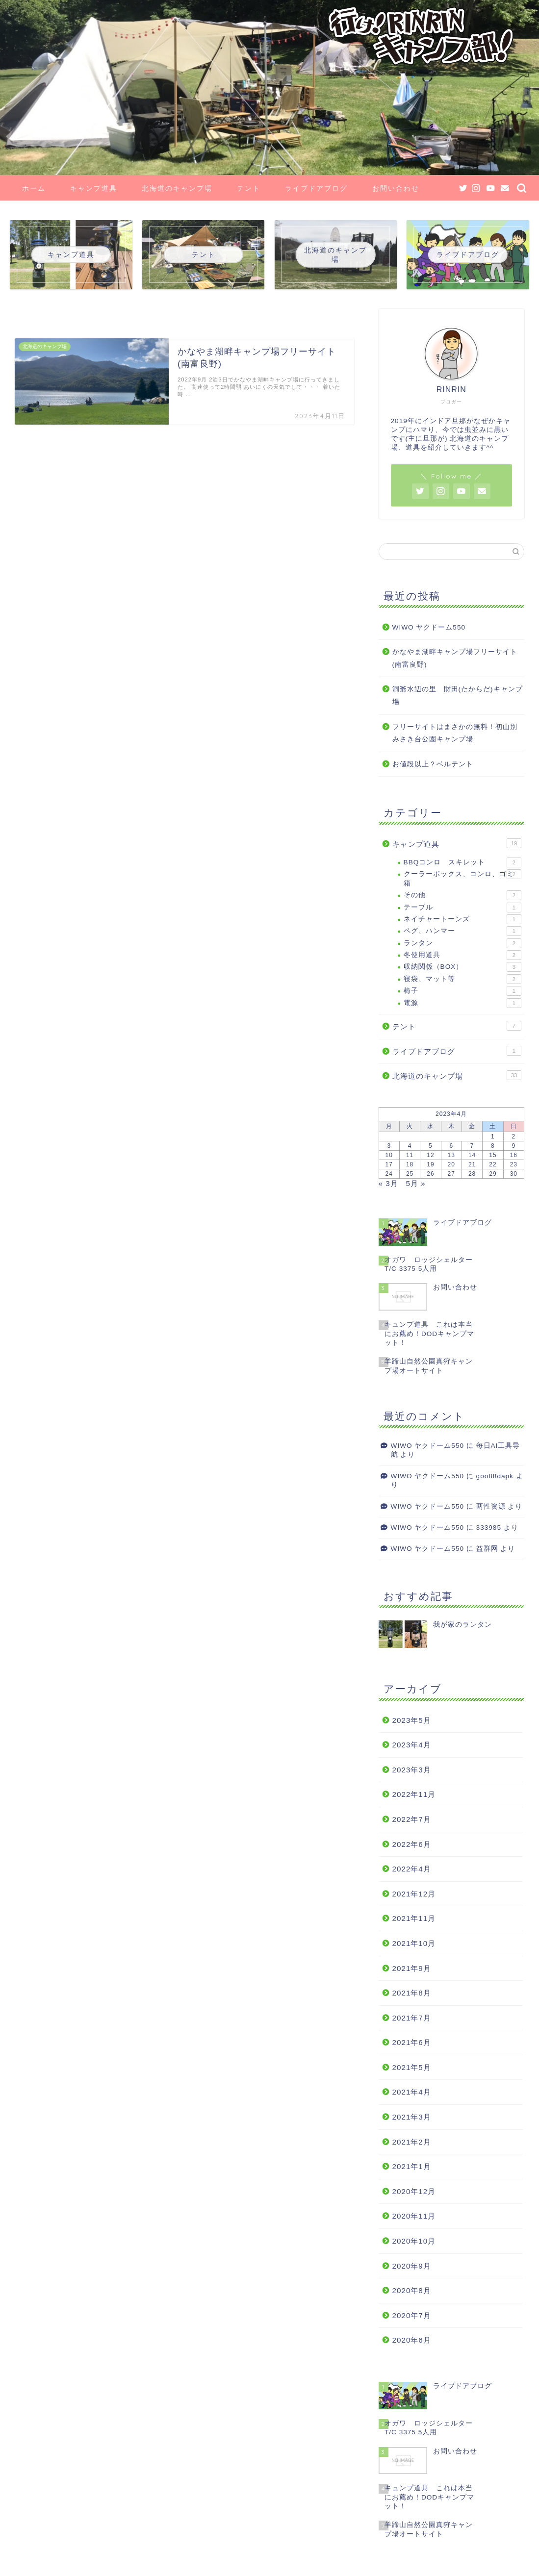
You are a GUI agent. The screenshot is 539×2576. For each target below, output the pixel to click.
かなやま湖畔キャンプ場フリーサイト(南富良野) (454, 658)
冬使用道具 (462, 955)
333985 (488, 1527)
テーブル (462, 907)
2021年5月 (411, 2067)
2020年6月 (411, 2340)
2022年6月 (411, 1844)
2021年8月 (411, 1993)
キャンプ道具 (93, 188)
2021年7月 (411, 2018)
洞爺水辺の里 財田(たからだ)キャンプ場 (457, 695)
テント (248, 188)
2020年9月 (411, 2266)
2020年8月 (411, 2290)
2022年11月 (414, 1794)
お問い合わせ (395, 188)
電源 (462, 1003)
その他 (462, 895)
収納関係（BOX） (462, 967)
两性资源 (491, 1506)
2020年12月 (414, 2191)
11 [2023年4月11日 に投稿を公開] (409, 1155)
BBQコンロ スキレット (462, 862)
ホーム (34, 188)
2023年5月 (411, 1720)
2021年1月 (411, 2166)
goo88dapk (494, 1476)
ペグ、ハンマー (462, 931)
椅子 (462, 991)
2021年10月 (414, 1943)
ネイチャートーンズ (462, 919)
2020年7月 (411, 2315)
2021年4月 (411, 2092)
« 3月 (388, 1183)
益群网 (487, 1548)
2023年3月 (411, 1770)
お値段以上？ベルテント (432, 764)
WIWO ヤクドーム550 (428, 627)
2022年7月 (411, 1819)
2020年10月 (414, 2241)
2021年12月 (414, 1894)
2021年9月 (411, 1968)
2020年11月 (414, 2216)
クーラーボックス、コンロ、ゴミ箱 (462, 877)
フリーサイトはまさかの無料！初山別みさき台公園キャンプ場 (454, 733)
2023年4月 (411, 1745)
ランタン (462, 943)
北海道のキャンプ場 (177, 188)
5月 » (415, 1183)
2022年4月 (411, 1869)
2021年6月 (411, 2042)
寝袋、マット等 (462, 979)
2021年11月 (414, 1918)
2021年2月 (411, 2142)
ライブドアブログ (316, 188)
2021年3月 (411, 2117)
